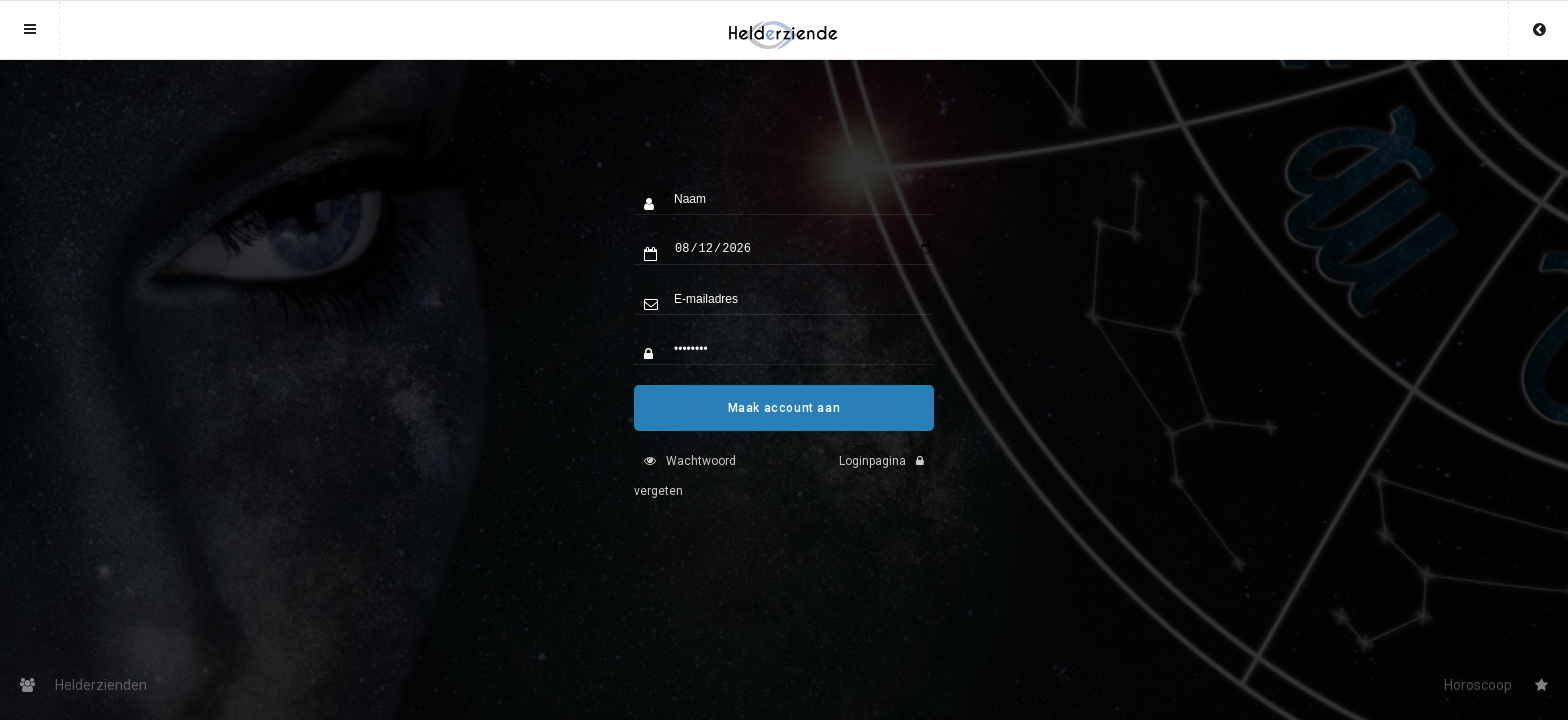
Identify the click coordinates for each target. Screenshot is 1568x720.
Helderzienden (83, 685)
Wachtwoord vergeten (685, 491)
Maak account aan (784, 423)
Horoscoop (1496, 685)
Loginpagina (886, 476)
